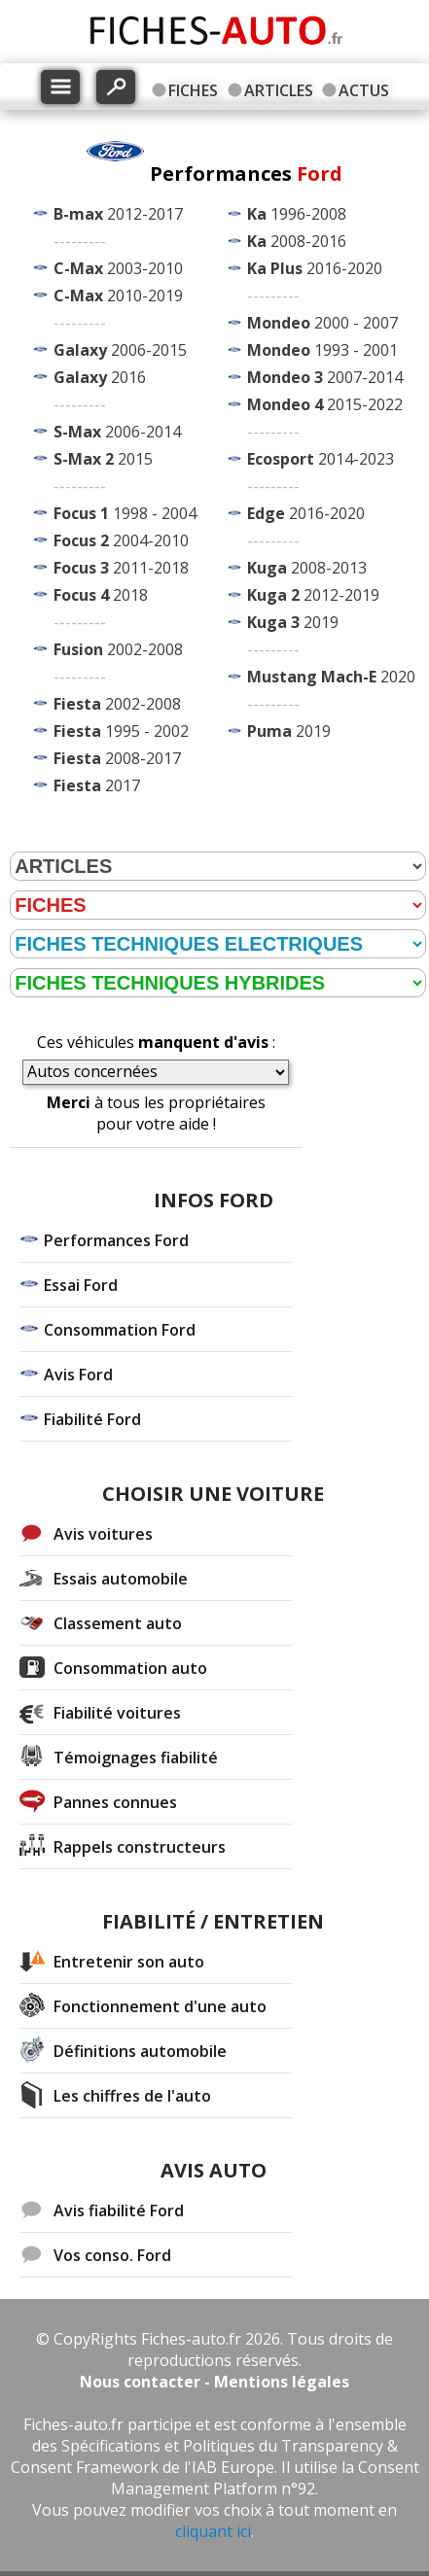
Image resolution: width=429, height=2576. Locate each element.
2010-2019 (118, 295)
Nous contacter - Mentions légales (214, 2381)
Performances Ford (116, 1240)
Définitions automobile (140, 2051)
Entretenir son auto (129, 1961)
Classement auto (118, 1623)
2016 (100, 377)
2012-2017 (118, 214)
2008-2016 (296, 241)
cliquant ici (213, 2531)
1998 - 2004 (125, 513)
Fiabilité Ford (92, 1419)
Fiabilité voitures (117, 1712)
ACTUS (364, 90)
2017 (97, 785)
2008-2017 (117, 758)
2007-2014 (325, 377)
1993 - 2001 (322, 350)
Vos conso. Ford (112, 2255)
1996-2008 (296, 214)
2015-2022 (325, 404)
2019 (293, 622)
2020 (331, 676)
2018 (101, 595)
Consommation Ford (120, 1329)
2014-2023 (320, 459)
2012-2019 (313, 595)
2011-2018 (121, 567)
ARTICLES (278, 90)
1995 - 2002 (121, 731)
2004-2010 (121, 540)
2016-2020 (314, 268)
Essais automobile (121, 1578)
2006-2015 (120, 350)
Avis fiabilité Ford (119, 2210)
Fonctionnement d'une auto (160, 2006)
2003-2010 (118, 268)
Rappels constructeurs (140, 1847)
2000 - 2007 (322, 322)
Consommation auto (130, 1668)
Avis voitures (103, 1534)
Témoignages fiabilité (136, 1757)
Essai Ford (81, 1285)
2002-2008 (118, 649)
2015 (103, 459)
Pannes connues (115, 1802)
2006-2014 (117, 431)
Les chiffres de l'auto (132, 2095)
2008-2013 (307, 567)
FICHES (193, 90)
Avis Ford (78, 1374)
